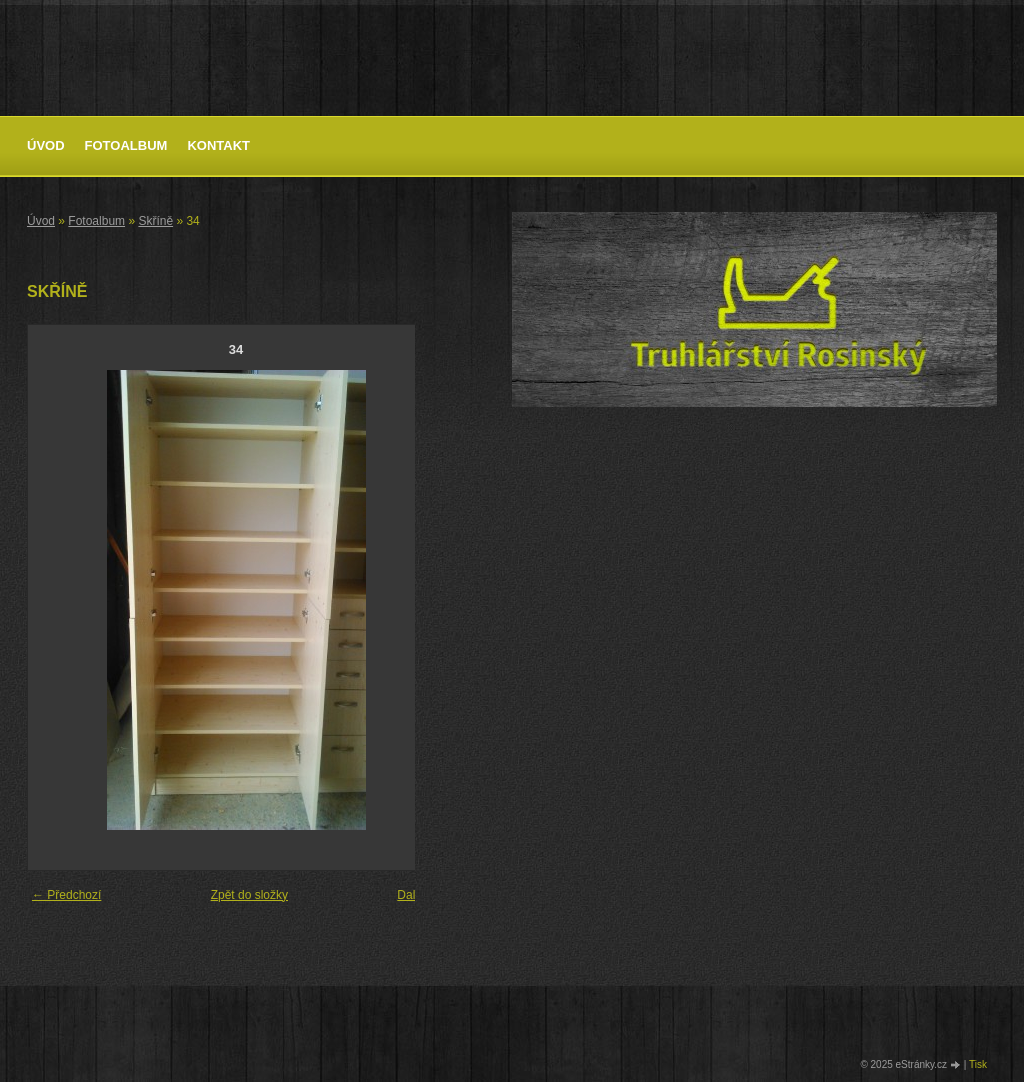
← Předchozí (66, 895)
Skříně (155, 221)
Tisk (978, 1064)
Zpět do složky (249, 895)
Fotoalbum (126, 145)
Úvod (46, 145)
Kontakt (218, 145)
